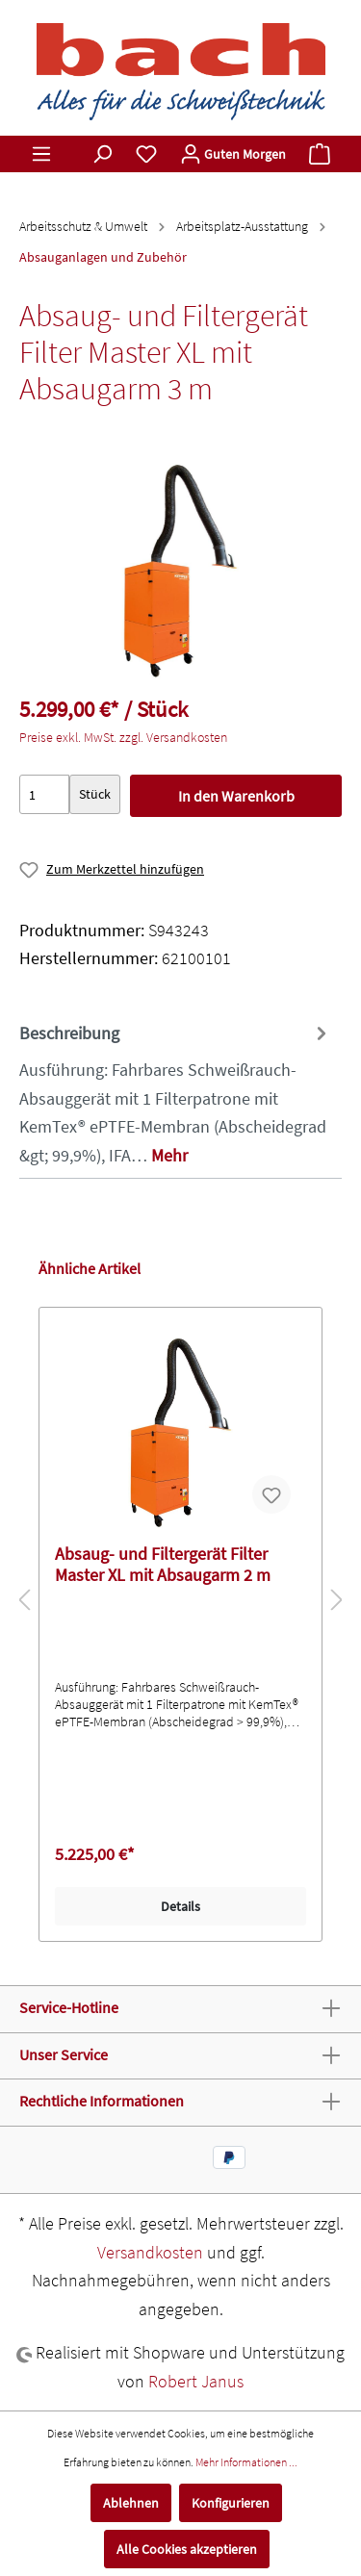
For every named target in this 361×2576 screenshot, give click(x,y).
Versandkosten (150, 2252)
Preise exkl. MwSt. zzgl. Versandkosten (123, 737)
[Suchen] (102, 154)
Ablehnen (131, 2503)
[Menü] (41, 154)
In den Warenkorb (236, 795)
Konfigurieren (231, 2503)
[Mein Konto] (232, 154)
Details (180, 1906)
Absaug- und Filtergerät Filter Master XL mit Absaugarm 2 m (163, 1564)
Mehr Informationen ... (246, 2462)
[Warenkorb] (319, 154)
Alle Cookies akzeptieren (186, 2549)
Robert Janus (196, 2381)
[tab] (175, 1092)
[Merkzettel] (146, 154)
